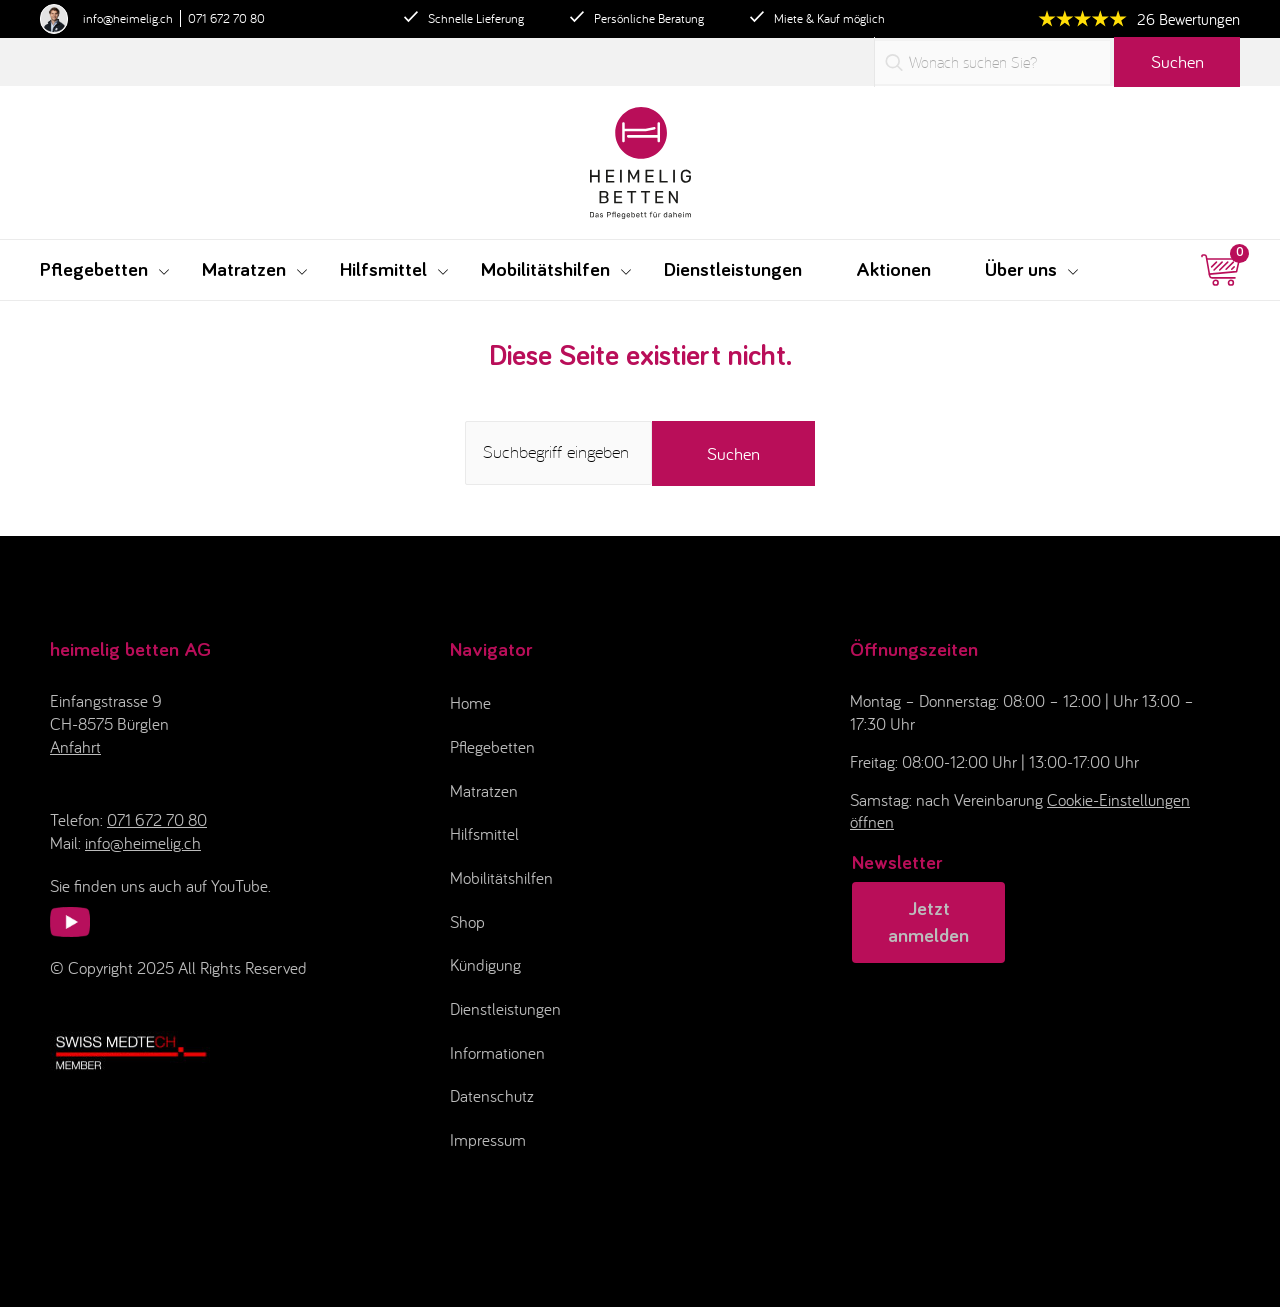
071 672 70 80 (226, 18)
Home (470, 703)
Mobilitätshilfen (501, 878)
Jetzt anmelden (928, 922)
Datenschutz (492, 1096)
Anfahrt (75, 747)
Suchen (1177, 61)
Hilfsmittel (484, 834)
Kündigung (485, 965)
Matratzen (484, 791)
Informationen (497, 1053)
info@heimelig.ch (128, 18)
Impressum (488, 1140)
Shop (467, 922)
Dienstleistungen (505, 1009)
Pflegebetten (492, 747)
